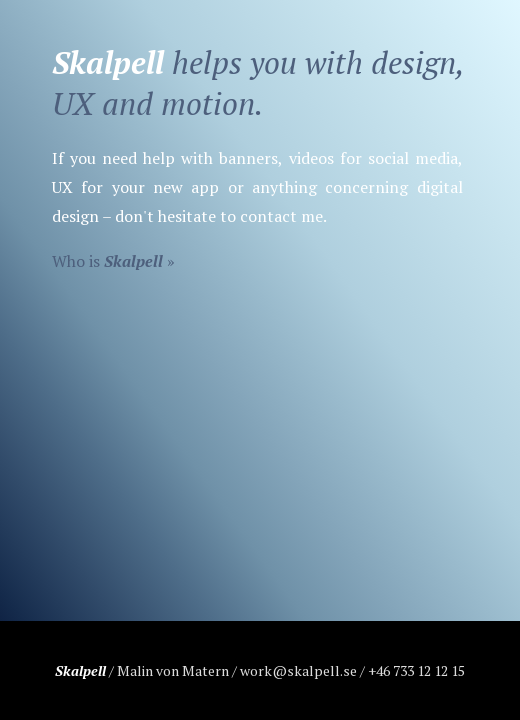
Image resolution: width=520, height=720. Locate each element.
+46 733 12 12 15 (416, 670)
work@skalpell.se (298, 670)
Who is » (113, 261)
